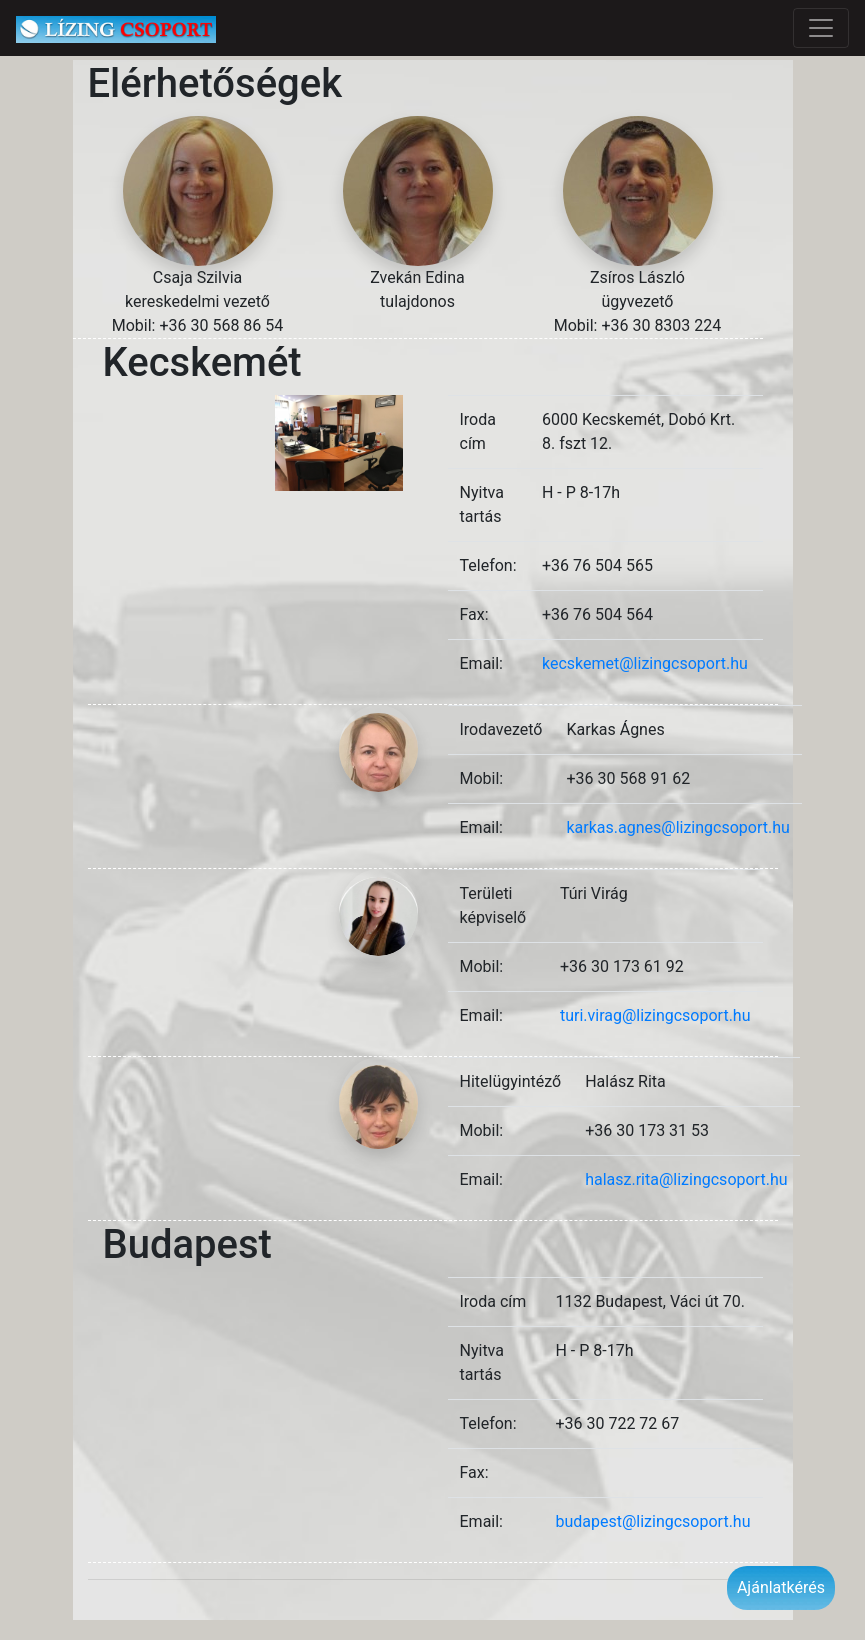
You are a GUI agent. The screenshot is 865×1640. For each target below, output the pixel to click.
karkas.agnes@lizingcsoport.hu (677, 827)
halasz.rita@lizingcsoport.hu (686, 1179)
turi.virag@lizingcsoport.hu (655, 1015)
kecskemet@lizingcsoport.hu (645, 663)
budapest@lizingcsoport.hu (652, 1521)
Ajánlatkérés (781, 1587)
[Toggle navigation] (821, 28)
